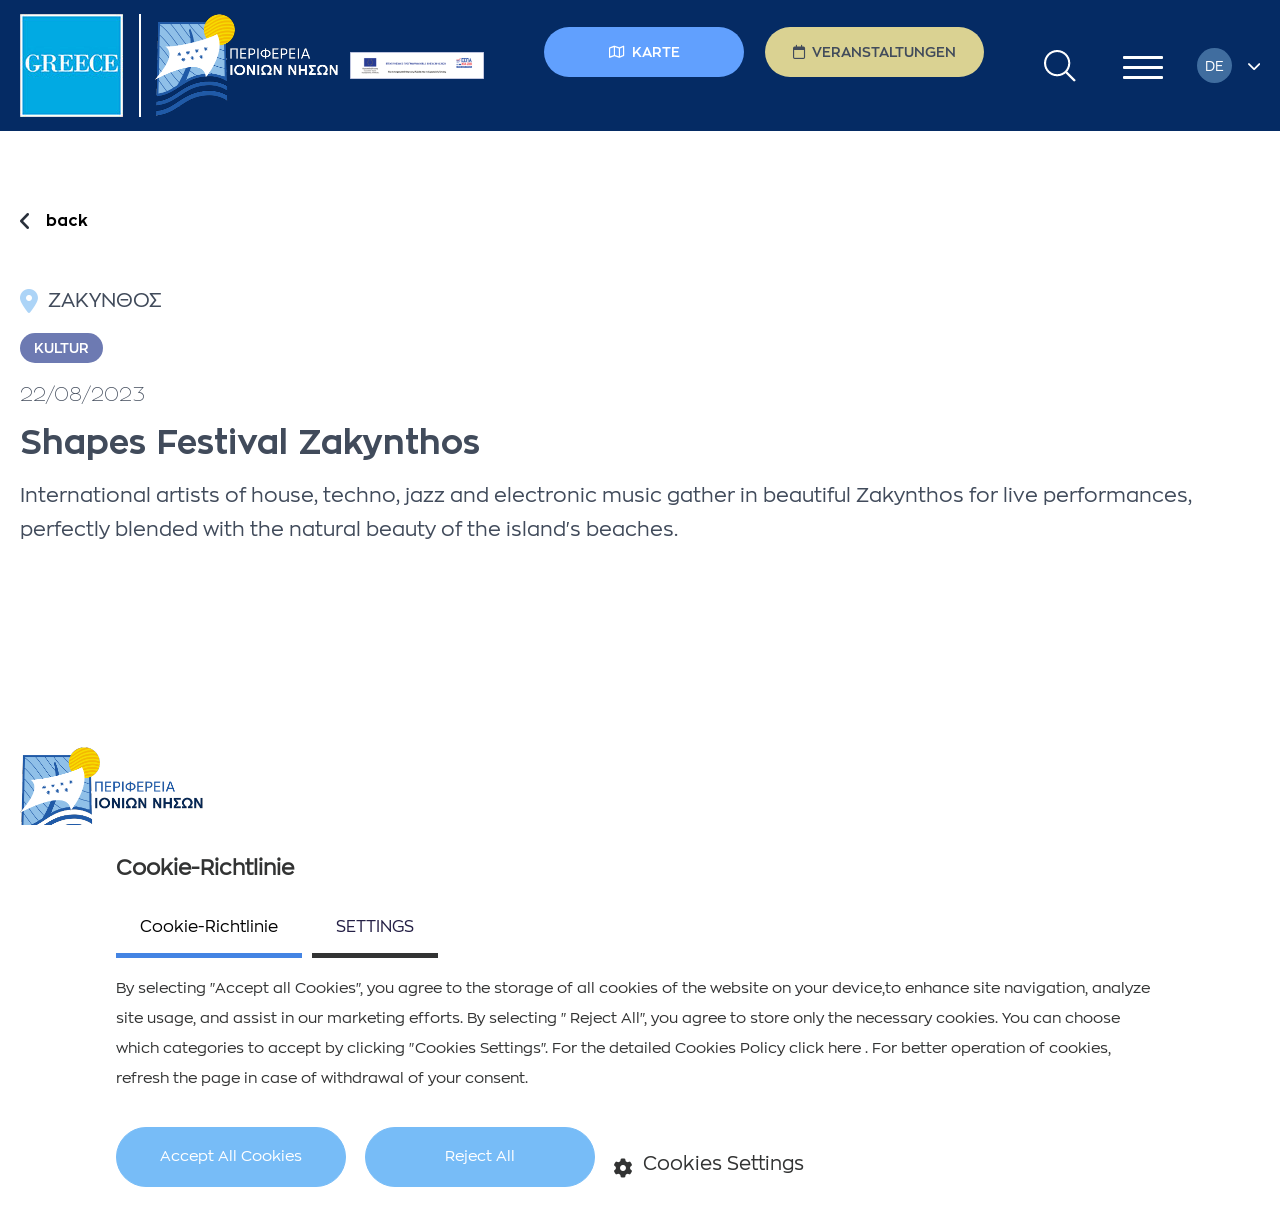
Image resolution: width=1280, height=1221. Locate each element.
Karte (644, 52)
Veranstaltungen (874, 52)
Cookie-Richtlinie (209, 927)
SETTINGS (375, 927)
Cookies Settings (709, 1165)
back (67, 221)
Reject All (480, 1156)
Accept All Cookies (231, 1156)
